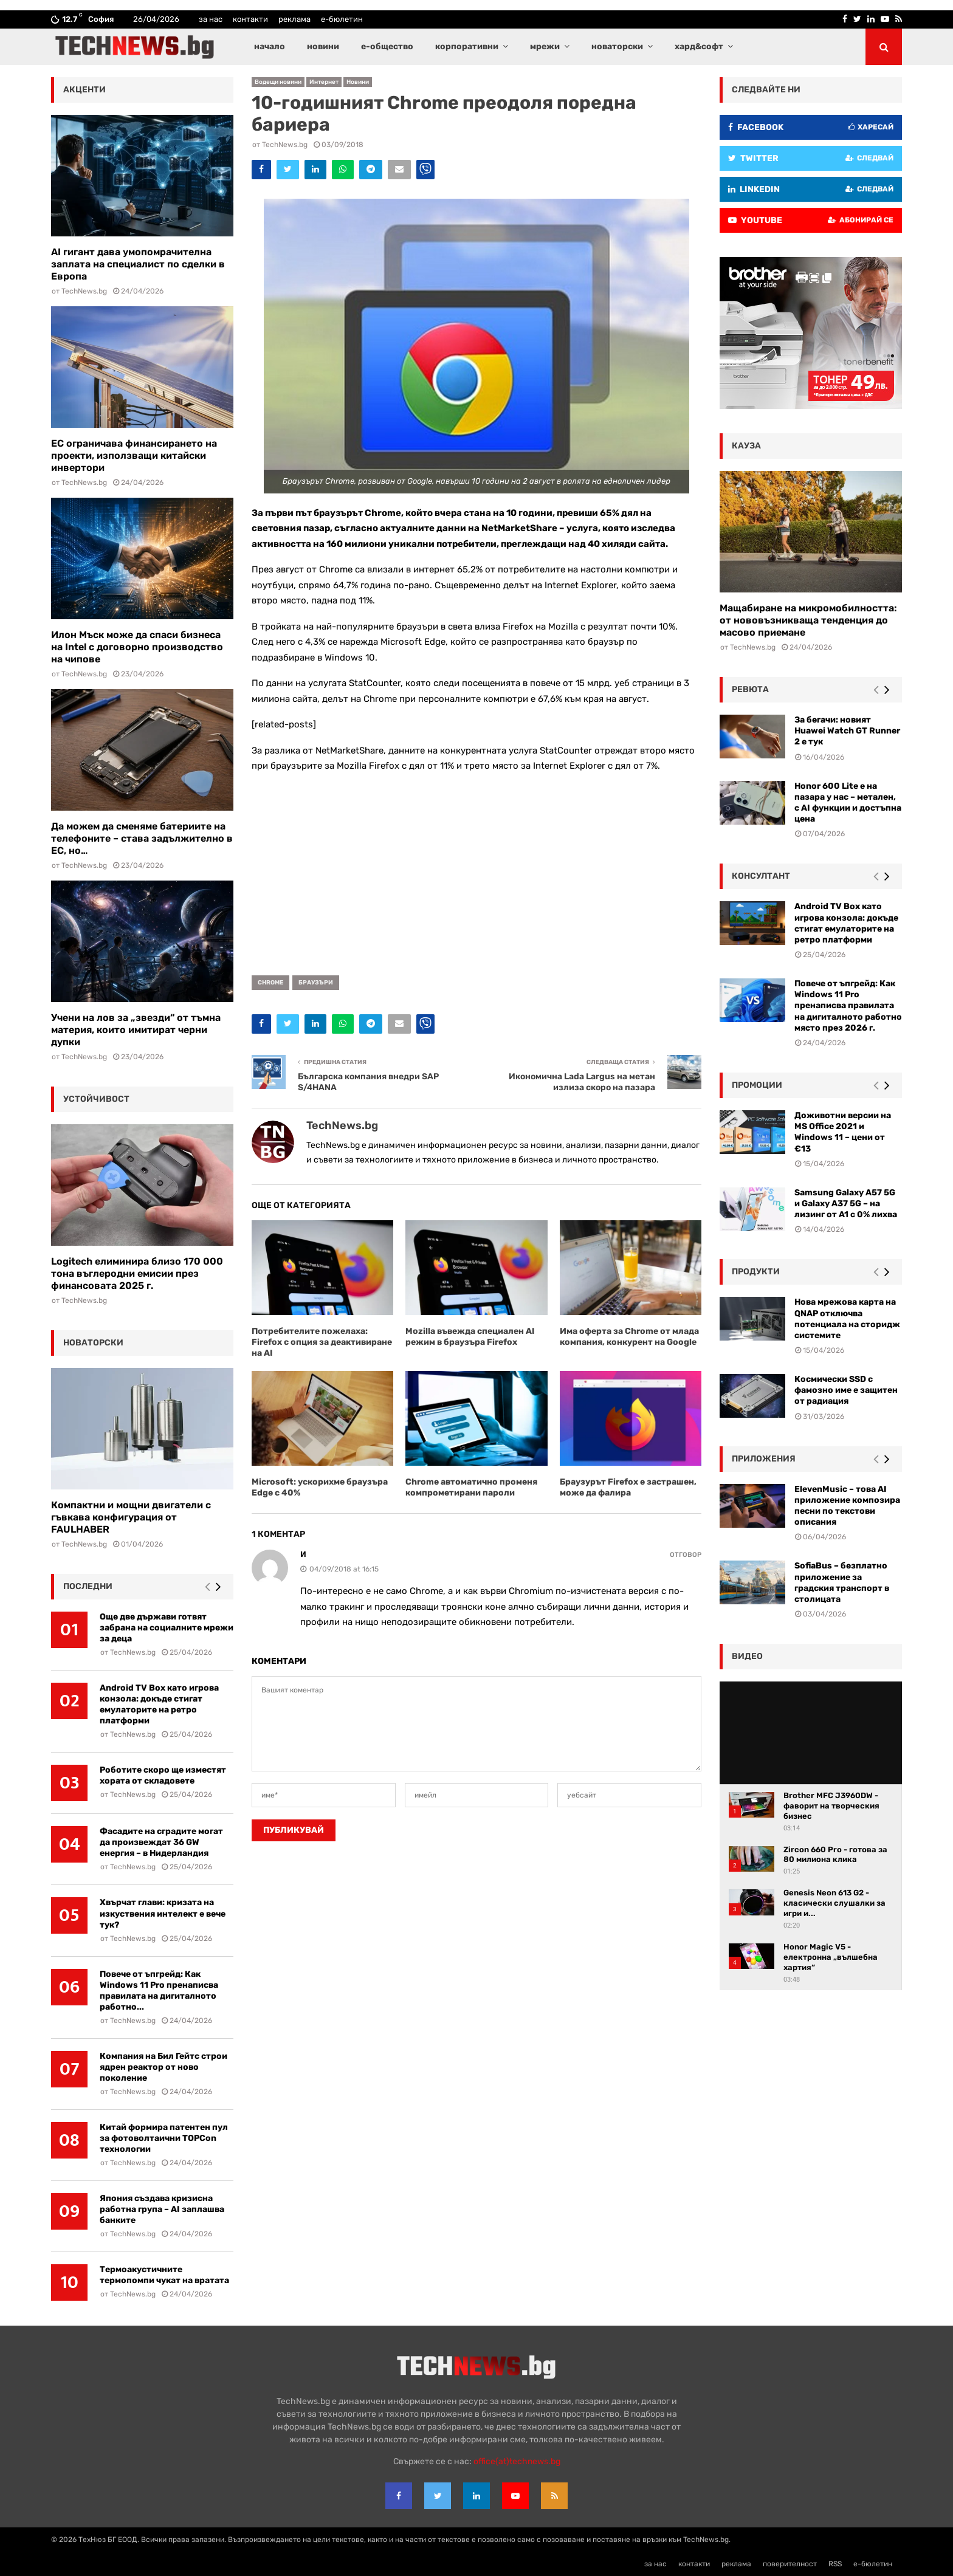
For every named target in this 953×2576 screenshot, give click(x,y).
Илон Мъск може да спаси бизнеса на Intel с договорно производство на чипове (137, 647)
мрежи (545, 46)
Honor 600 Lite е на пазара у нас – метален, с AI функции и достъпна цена (847, 803)
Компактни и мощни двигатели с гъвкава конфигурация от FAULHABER (131, 1517)
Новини (357, 82)
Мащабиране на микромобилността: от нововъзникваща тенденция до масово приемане (808, 620)
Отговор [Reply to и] (685, 1554)
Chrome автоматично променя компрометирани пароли (471, 1487)
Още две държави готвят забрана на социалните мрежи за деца (166, 1628)
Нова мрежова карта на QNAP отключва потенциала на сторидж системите (847, 1319)
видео (747, 1656)
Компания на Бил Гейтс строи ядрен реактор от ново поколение (163, 2067)
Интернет (324, 82)
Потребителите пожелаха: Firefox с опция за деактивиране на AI (322, 1342)
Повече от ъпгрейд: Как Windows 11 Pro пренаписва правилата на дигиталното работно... (159, 1990)
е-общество (387, 46)
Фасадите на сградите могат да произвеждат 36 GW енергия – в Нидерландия (161, 1842)
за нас (210, 19)
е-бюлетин (342, 19)
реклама (294, 19)
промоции (757, 1085)
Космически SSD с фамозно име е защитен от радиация (846, 1390)
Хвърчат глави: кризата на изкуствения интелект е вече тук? (162, 1913)
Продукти (756, 1271)
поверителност (790, 2564)
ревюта (750, 689)
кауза (746, 446)
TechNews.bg (285, 144)
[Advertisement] (476, 870)
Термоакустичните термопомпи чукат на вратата (164, 2275)
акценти (84, 89)
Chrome (270, 982)
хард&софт (699, 46)
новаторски (617, 46)
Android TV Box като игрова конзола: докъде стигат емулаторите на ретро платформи (159, 1704)
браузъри (315, 982)
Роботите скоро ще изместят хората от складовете (163, 1775)
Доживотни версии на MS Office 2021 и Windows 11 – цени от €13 (842, 1132)
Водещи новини (278, 82)
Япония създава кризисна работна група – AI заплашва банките (162, 2209)
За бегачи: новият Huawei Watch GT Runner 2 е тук (847, 731)
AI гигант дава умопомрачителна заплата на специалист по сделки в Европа (138, 264)
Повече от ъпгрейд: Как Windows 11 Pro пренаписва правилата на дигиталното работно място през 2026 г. (848, 1005)
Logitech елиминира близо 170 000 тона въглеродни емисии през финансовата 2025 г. (137, 1273)
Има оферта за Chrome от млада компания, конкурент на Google (629, 1336)
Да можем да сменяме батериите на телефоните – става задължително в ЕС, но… (142, 838)
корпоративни (466, 46)
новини (323, 46)
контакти (250, 19)
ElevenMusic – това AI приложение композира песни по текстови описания (847, 1506)
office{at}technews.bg (516, 2461)
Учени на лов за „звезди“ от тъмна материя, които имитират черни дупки (136, 1030)
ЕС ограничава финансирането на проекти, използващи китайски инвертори (134, 455)
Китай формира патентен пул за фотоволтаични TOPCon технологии (164, 2138)
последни (87, 1586)
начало (269, 46)
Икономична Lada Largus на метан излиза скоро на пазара (582, 1082)
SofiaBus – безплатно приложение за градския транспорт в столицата (841, 1582)
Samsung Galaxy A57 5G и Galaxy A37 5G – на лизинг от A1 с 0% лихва (845, 1203)
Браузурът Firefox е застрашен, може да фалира (628, 1487)
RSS (835, 2564)
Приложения (764, 1459)
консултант (761, 876)
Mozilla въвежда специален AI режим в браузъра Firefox (470, 1336)
